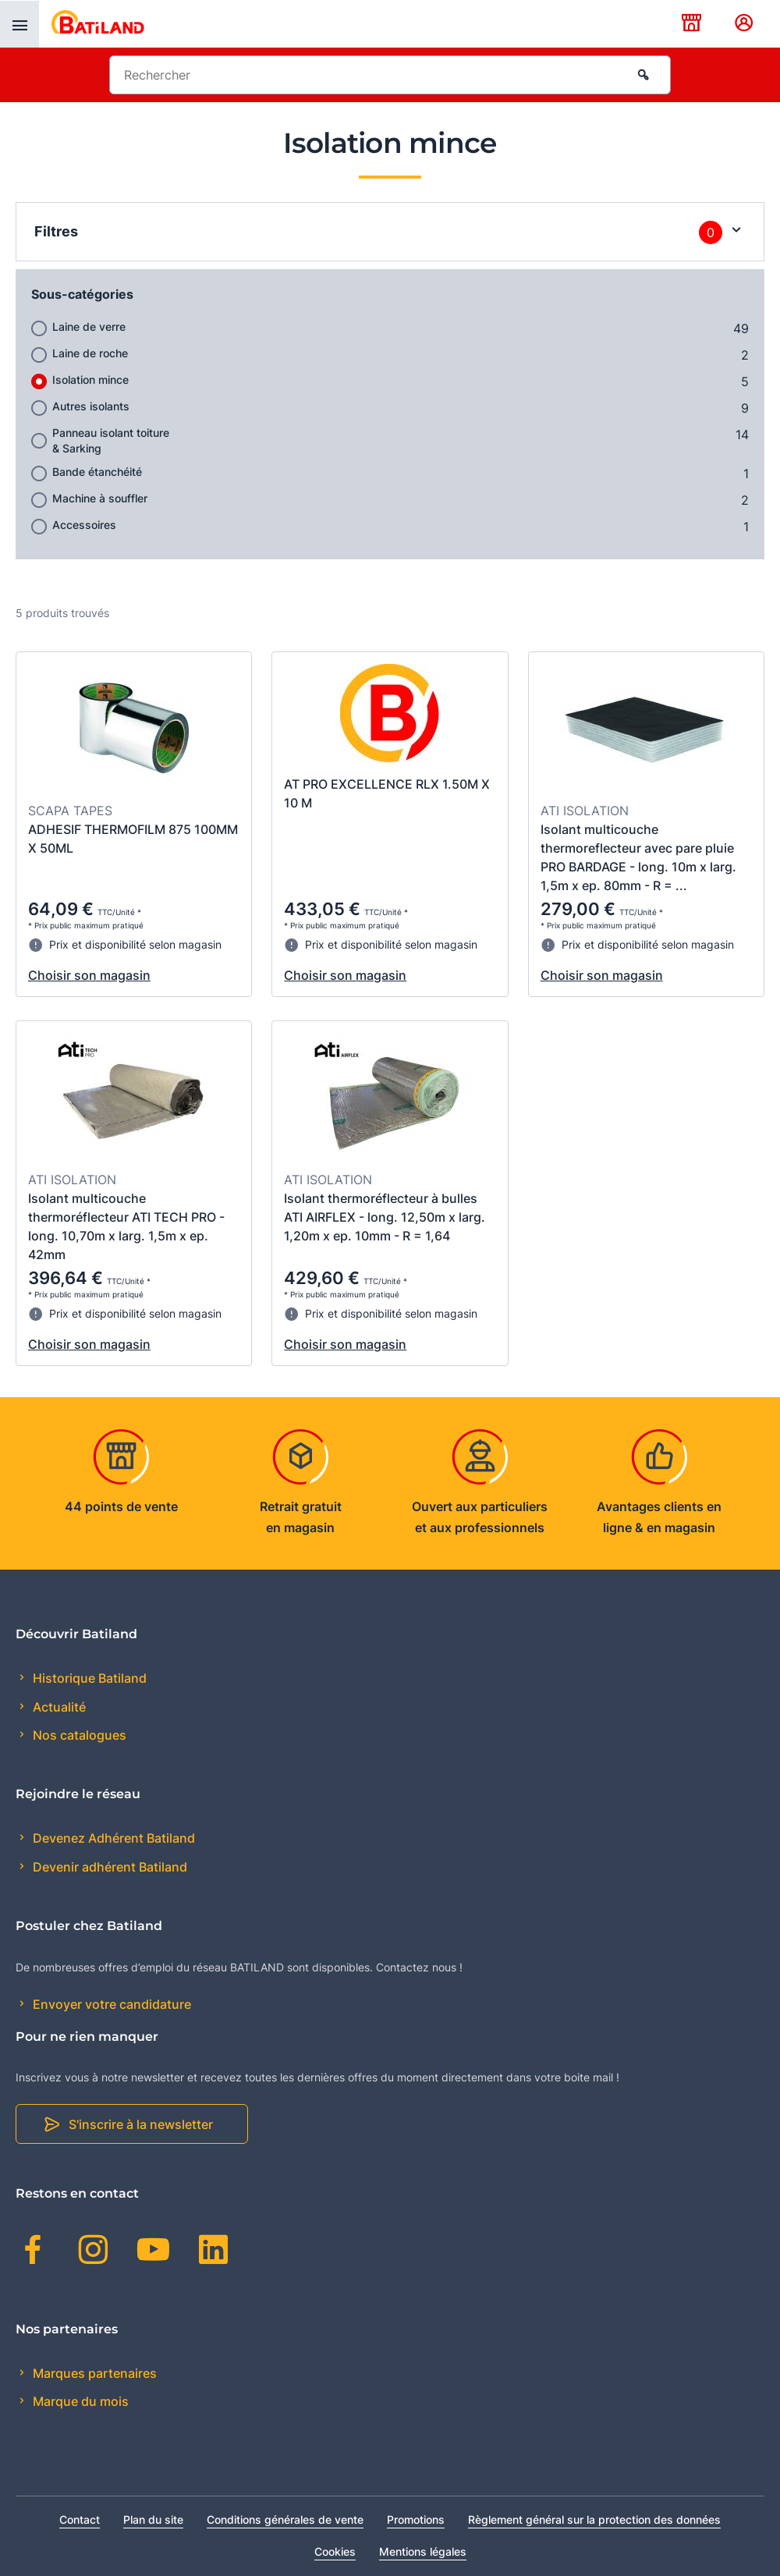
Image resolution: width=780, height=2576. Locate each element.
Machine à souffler (99, 498)
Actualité (58, 1707)
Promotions (416, 2519)
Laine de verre (89, 326)
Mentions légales (422, 2551)
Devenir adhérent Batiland (108, 1867)
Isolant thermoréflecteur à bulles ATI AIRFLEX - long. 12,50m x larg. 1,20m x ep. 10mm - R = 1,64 (384, 1217)
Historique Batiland (88, 1678)
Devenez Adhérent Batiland (112, 1838)
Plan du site (153, 2519)
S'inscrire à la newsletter (141, 2124)
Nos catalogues (78, 1735)
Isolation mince (90, 379)
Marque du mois (79, 2401)
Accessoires (84, 524)
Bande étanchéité (97, 471)
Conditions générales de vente (285, 2519)
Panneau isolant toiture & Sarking (110, 440)
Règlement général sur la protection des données (594, 2519)
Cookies (335, 2551)
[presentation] (19, 24)
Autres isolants (90, 406)
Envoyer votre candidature (110, 2004)
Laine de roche (90, 353)
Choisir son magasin (89, 975)
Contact (79, 2519)
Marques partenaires (93, 2373)
